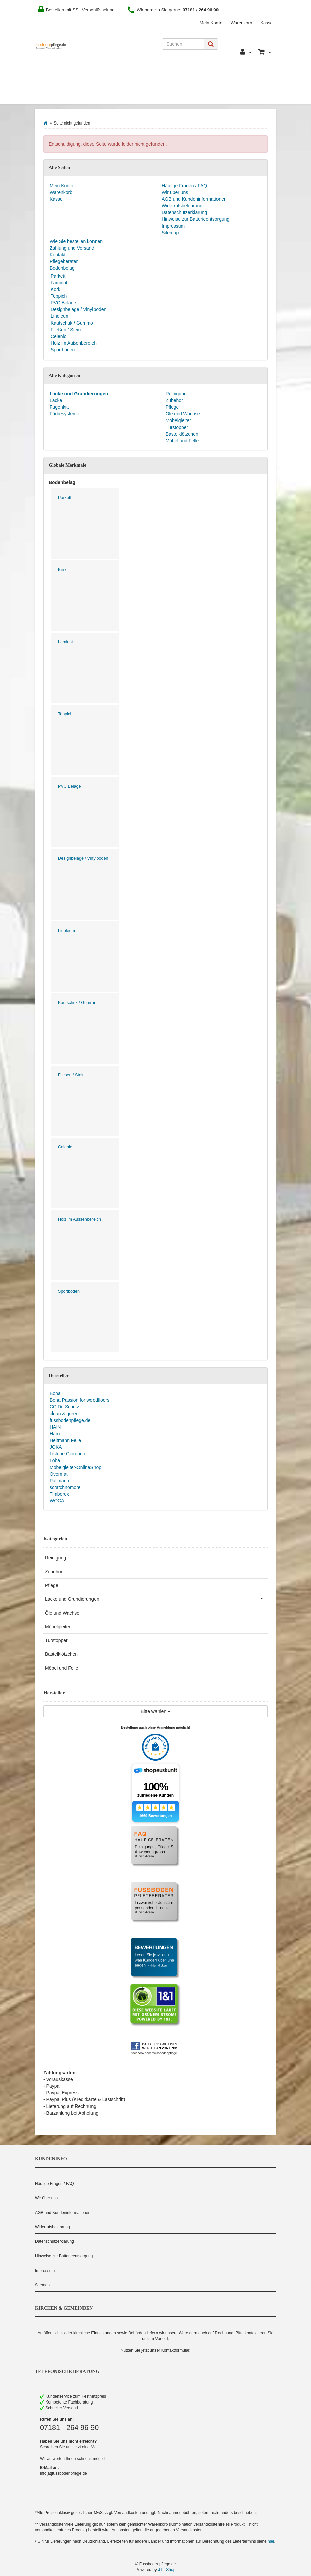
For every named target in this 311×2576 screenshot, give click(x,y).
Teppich (59, 296)
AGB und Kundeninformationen (194, 199)
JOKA (56, 1447)
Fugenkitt (59, 407)
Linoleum (60, 316)
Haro (55, 1433)
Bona (55, 1393)
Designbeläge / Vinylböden (78, 309)
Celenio (58, 336)
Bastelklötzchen (181, 434)
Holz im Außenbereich (74, 343)
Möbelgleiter (177, 420)
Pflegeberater (242, 74)
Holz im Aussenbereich (79, 1219)
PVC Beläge (63, 302)
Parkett (58, 276)
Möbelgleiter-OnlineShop (75, 1467)
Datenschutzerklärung (184, 212)
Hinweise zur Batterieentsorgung (195, 219)
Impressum (173, 226)
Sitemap (170, 232)
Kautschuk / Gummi (76, 1002)
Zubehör (173, 400)
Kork (55, 289)
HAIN (55, 1427)
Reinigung (175, 393)
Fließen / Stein (66, 329)
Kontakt (201, 74)
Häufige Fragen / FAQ (184, 185)
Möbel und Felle (181, 440)
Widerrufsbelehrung (182, 205)
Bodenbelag (61, 94)
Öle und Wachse (182, 413)
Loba (55, 1460)
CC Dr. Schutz (64, 1406)
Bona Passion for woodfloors (79, 1400)
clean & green (64, 1413)
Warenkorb (241, 23)
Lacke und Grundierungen (156, 1598)
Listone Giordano (67, 1453)
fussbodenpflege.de (70, 1420)
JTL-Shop (166, 2569)
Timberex (59, 1494)
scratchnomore (65, 1487)
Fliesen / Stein (71, 1075)
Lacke (56, 400)
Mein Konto (211, 23)
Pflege (171, 407)
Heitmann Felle (65, 1440)
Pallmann (59, 1480)
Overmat (59, 1474)
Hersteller (108, 94)
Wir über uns (175, 192)
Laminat (59, 282)
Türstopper (176, 427)
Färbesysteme (64, 413)
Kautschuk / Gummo (72, 323)
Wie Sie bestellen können (75, 74)
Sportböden (63, 349)
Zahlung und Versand (150, 74)
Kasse (266, 23)
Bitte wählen (155, 1711)
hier (271, 2541)
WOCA (57, 1500)
